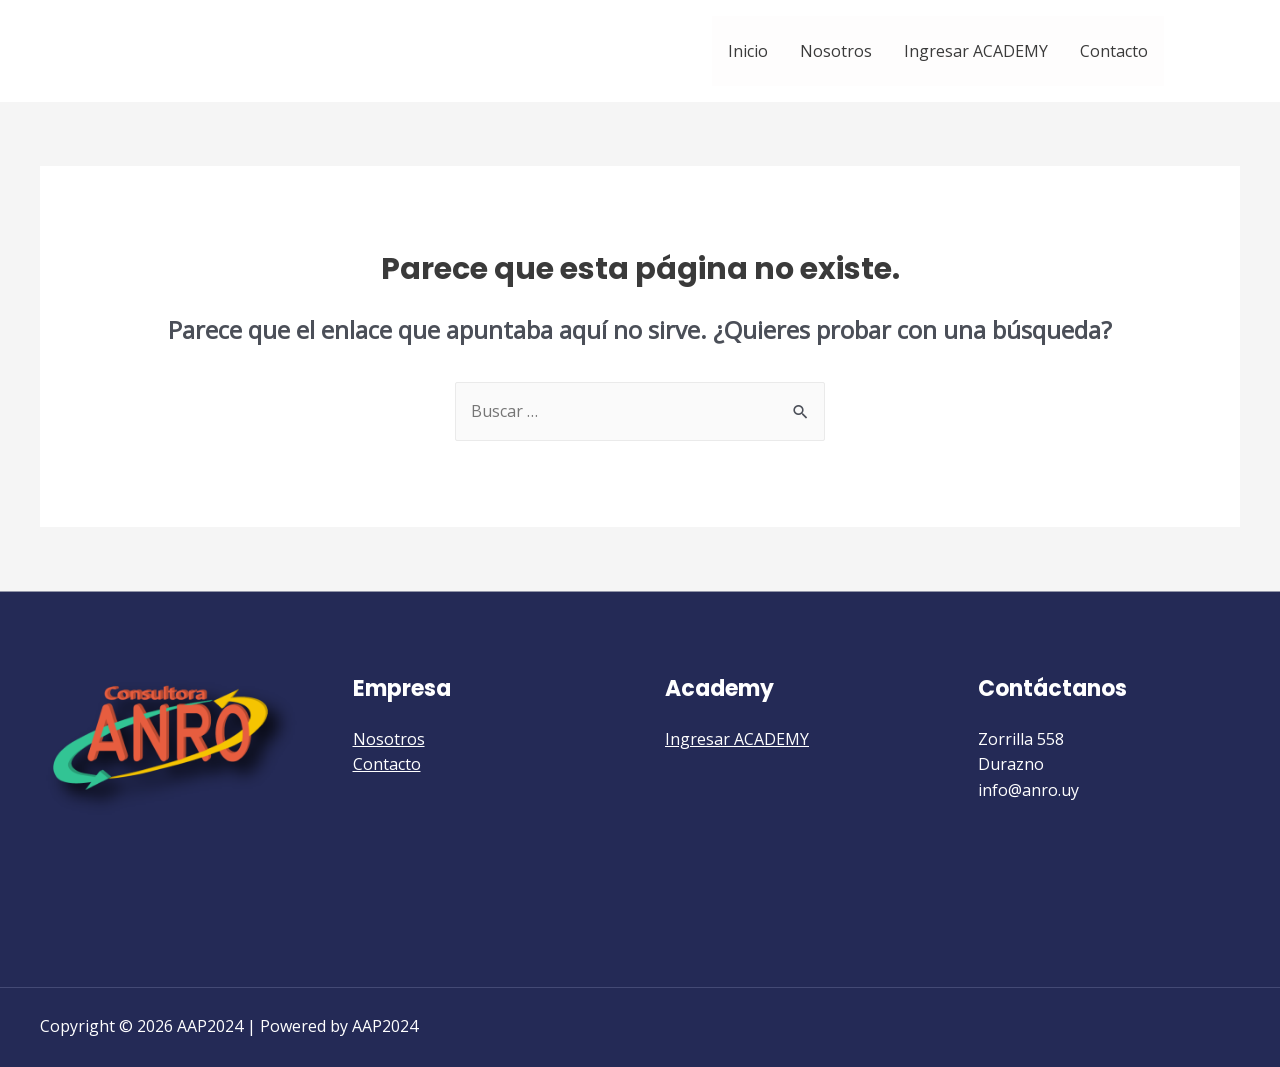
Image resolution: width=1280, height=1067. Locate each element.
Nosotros (836, 51)
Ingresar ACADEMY (976, 51)
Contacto (1114, 51)
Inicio (748, 51)
